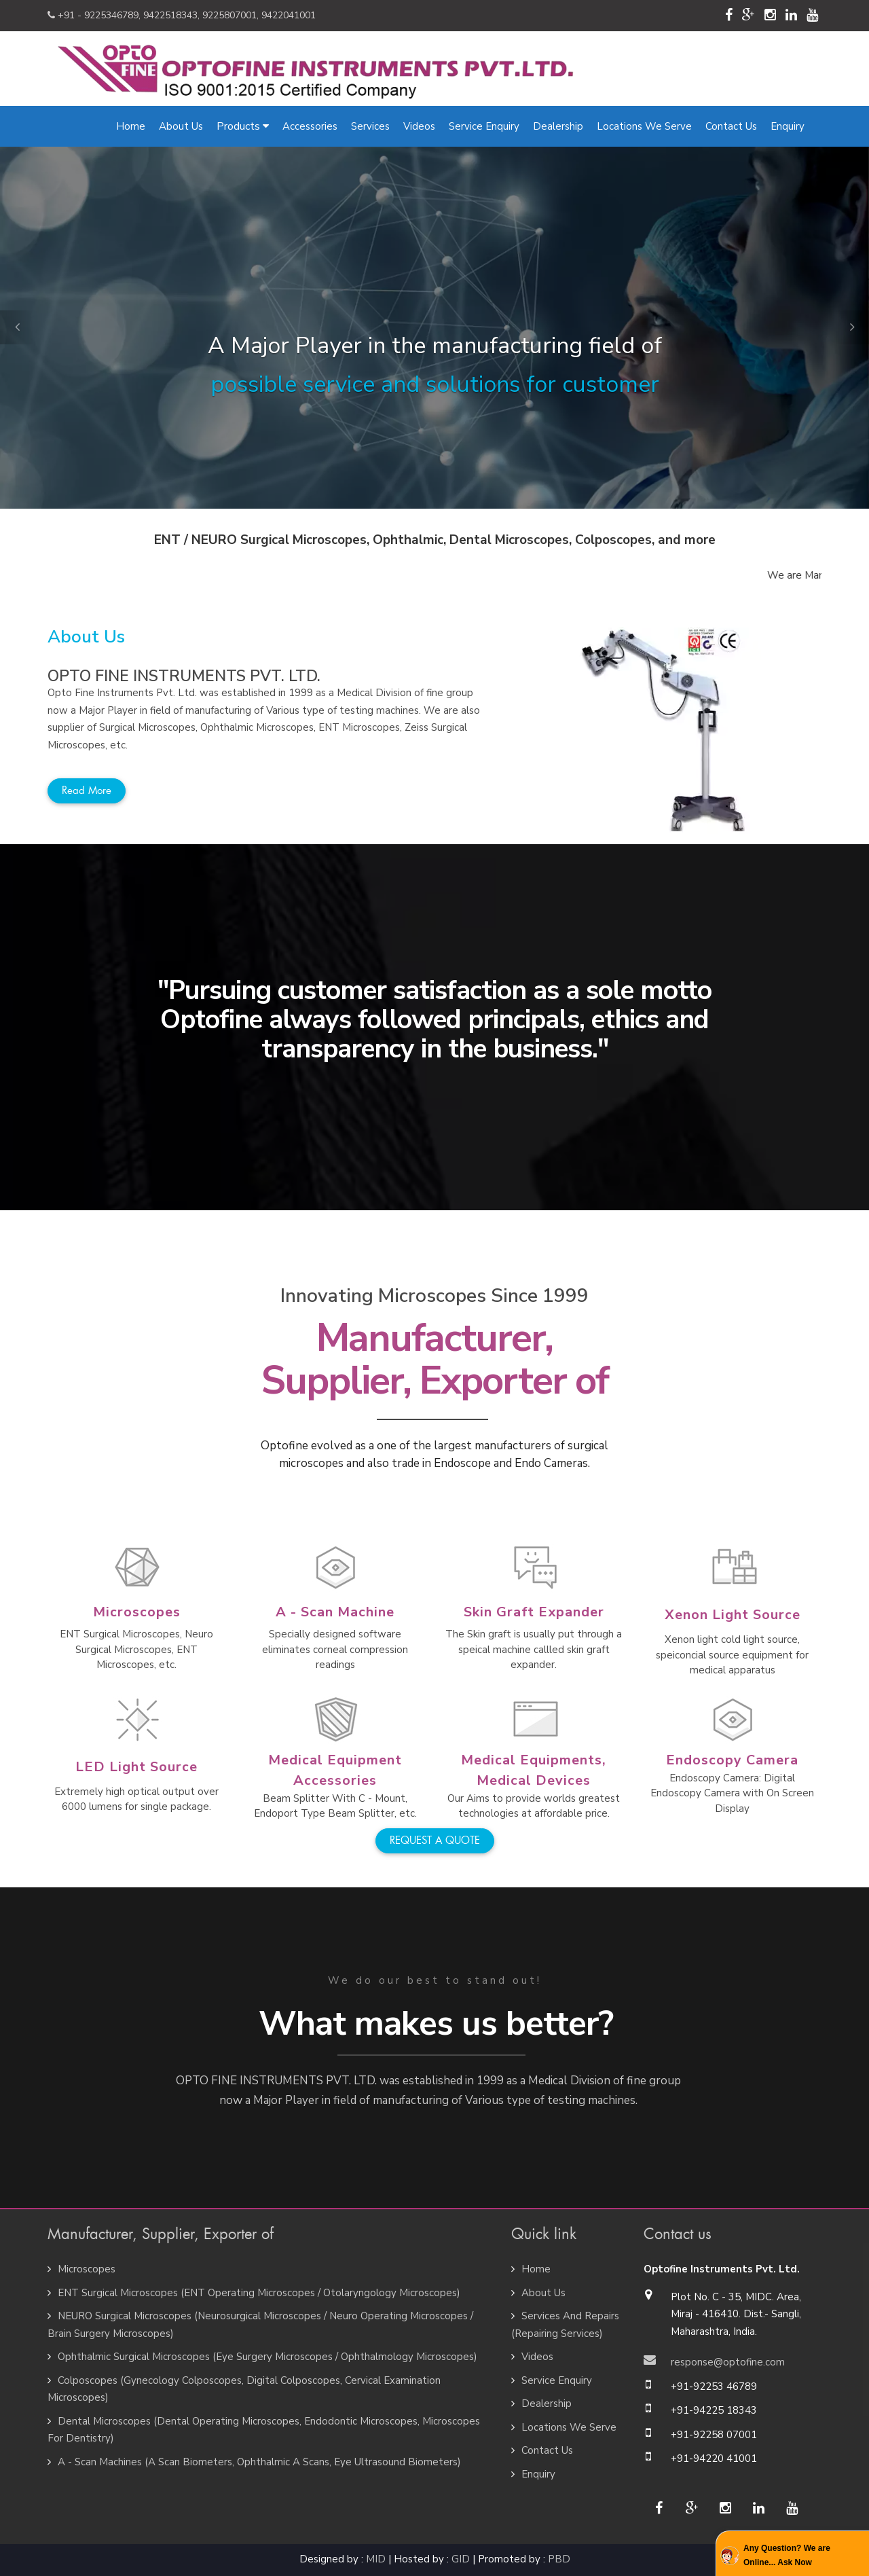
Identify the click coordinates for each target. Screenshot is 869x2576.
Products (243, 126)
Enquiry (788, 126)
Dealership (558, 126)
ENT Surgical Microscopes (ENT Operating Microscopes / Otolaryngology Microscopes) (259, 2293)
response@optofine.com (728, 2362)
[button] (17, 327)
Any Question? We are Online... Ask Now (786, 2554)
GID (460, 2559)
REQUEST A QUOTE (435, 1840)
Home (130, 126)
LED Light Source (136, 1767)
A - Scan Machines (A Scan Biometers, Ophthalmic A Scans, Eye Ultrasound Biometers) (259, 2462)
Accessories (309, 126)
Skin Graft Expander (534, 1612)
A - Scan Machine (335, 1612)
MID (376, 2559)
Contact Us (731, 126)
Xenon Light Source (732, 1615)
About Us (181, 126)
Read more (86, 790)
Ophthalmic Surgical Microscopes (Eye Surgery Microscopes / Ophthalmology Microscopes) (267, 2356)
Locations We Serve (644, 126)
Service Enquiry (484, 126)
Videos (419, 126)
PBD (559, 2559)
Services (370, 126)
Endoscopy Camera (732, 1760)
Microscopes (137, 1612)
